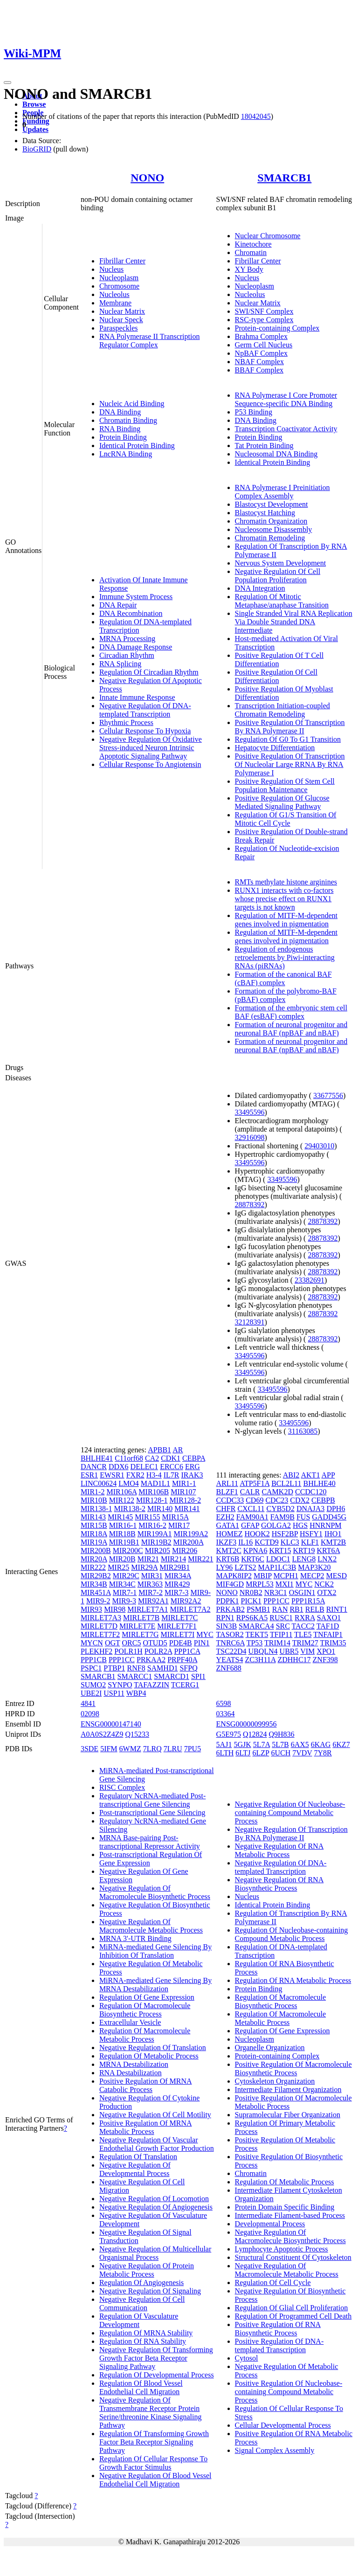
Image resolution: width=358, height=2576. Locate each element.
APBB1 (159, 1450)
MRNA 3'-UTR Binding (135, 1938)
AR (177, 1450)
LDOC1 (278, 1559)
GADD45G (329, 1517)
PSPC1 (91, 1668)
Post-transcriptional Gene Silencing (152, 1812)
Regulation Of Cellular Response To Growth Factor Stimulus (153, 2463)
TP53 (255, 1643)
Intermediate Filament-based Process (290, 2215)
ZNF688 (228, 1668)
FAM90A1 (252, 1517)
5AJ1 (224, 1744)
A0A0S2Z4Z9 (102, 1734)
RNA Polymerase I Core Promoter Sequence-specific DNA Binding (286, 399)
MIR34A (178, 1576)
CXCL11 (250, 1508)
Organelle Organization (270, 2047)
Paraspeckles (118, 328)
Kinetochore (253, 244)
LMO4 (128, 1483)
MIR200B (96, 1550)
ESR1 (89, 1475)
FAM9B (282, 1517)
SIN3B (226, 1626)
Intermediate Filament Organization (288, 2089)
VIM (307, 1651)
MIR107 (183, 1492)
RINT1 (336, 1609)
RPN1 (225, 1618)
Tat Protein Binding (264, 445)
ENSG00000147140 (111, 1724)
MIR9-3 (124, 1601)
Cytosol (246, 2358)
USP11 (113, 1693)
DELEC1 (144, 1467)
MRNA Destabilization (133, 2064)
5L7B (280, 1744)
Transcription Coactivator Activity (286, 429)
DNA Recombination (131, 613)
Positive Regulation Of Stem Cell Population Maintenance (285, 785)
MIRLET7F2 (100, 1634)
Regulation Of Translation (138, 2157)
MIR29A (144, 1567)
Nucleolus (114, 294)
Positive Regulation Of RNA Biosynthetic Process (278, 2328)
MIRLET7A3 (101, 1618)
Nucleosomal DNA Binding (276, 454)
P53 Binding (253, 412)
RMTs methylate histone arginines (286, 882)
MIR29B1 (174, 1567)
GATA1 (227, 1525)
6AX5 (300, 1744)
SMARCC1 (134, 1676)
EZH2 (225, 1517)
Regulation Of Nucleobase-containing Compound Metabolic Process (291, 1934)
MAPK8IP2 (234, 1576)
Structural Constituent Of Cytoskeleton (293, 2257)
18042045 (256, 116)
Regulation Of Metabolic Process (149, 2056)
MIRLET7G (140, 1634)
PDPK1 (227, 1601)
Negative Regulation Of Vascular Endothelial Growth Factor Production (156, 2144)
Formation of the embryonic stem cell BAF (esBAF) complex (291, 1012)
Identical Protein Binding (137, 445)
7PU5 (192, 1749)
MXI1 (284, 1584)
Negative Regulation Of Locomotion (154, 2199)
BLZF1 (227, 1492)
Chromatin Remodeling (270, 538)
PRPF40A (182, 1660)
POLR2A (158, 1651)
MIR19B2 (156, 1542)
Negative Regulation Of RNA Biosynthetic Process (279, 1884)
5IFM (108, 1749)
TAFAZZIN (151, 1685)
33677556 (328, 1095)
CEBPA (193, 1458)
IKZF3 (226, 1542)
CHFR (226, 1508)
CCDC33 (230, 1500)
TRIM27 (305, 1643)
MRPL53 (260, 1584)
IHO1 (332, 1534)
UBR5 (289, 1651)
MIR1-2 (93, 1492)
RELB (314, 1609)
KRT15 (280, 1550)
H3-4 (154, 1475)
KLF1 (310, 1542)
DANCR (94, 1467)
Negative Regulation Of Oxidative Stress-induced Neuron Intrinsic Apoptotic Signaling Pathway (150, 747)
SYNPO (120, 1685)
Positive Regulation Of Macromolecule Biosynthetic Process (293, 2068)
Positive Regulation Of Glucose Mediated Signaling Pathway (282, 802)
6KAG (321, 1744)
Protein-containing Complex (277, 328)
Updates (35, 129)
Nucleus (111, 269)
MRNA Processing (127, 638)
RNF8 (136, 1668)
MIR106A (121, 1492)
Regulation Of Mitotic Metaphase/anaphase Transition (282, 601)
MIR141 (187, 1508)
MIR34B (94, 1584)
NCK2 (324, 1584)
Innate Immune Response (137, 697)
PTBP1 (114, 1668)
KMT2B (333, 1542)
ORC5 (131, 1643)
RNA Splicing (120, 664)
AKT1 (310, 1475)
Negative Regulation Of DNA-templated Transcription (145, 710)
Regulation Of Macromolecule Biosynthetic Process (145, 2010)
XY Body (249, 269)
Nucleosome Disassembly (273, 529)
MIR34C (122, 1584)
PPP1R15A (308, 1601)
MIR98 (114, 1609)
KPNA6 (255, 1550)
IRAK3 (192, 1475)
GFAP (250, 1525)
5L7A (261, 1744)
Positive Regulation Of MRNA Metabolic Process (145, 2127)
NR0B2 (251, 1592)
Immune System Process (135, 597)
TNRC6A (230, 1643)
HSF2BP (285, 1534)
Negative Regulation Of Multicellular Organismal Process (155, 2253)
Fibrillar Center (122, 261)
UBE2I (91, 1693)
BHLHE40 (319, 1483)
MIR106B (153, 1492)
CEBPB (323, 1500)
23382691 (309, 1280)
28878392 (250, 1205)
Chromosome (119, 286)
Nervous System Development (280, 563)
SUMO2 (93, 1685)
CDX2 (300, 1500)
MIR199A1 (155, 1534)
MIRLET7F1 (176, 1626)
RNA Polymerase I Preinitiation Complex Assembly (282, 491)
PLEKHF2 (96, 1651)
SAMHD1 (162, 1668)
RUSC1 (281, 1618)
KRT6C (252, 1559)
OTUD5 (155, 1643)
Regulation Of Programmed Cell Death (293, 2316)
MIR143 (93, 1517)
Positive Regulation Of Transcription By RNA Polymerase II (290, 726)
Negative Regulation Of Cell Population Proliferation (278, 575)
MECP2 (312, 1576)
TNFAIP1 (328, 1634)
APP (328, 1475)
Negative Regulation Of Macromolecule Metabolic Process (151, 1926)
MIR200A (188, 1542)
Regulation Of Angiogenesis (141, 2282)
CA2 (152, 1458)
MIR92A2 (186, 1601)
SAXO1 (329, 1618)
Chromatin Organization (271, 521)
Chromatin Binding (128, 420)
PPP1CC (122, 1660)
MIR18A (94, 1534)
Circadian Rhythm (126, 655)
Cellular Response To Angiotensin (150, 764)
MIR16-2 (152, 1525)
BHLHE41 (97, 1458)
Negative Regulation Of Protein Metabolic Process (146, 2270)
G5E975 (228, 1734)
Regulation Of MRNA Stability (146, 2333)
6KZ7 (341, 1744)
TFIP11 (281, 1634)
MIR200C (128, 1550)
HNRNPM (325, 1525)
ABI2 (291, 1475)
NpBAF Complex (261, 353)
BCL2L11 (286, 1483)
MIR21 (148, 1559)
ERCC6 (171, 1467)
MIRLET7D (99, 1626)
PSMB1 (258, 1609)
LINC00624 (99, 1483)
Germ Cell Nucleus (264, 345)
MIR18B (122, 1534)
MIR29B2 (96, 1576)
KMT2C (228, 1550)
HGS (300, 1525)
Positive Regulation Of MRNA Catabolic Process (145, 2085)
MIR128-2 (185, 1500)
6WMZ (130, 1749)
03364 (225, 1714)
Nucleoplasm (118, 278)
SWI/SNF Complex (264, 311)
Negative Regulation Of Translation (152, 2047)
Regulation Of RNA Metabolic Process (293, 1980)
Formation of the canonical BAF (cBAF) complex (283, 978)
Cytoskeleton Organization (275, 2081)
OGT (112, 1643)
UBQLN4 (263, 1651)
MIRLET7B (141, 1618)
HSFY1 (311, 1534)
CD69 (254, 1500)
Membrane (115, 303)
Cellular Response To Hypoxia (145, 731)
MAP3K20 (314, 1567)
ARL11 (227, 1483)
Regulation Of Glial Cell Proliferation (291, 2308)
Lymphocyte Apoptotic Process (281, 2249)
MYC (204, 1634)
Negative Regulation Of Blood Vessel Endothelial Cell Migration (155, 2480)
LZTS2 (245, 1567)
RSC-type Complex (264, 320)
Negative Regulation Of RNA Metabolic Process (279, 1850)
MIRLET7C (179, 1618)
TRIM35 (333, 1643)
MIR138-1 (96, 1508)
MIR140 (159, 1508)
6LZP (261, 1753)
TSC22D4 (231, 1651)
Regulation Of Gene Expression (146, 1997)
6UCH (280, 1753)
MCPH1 (286, 1576)
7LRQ (152, 1749)
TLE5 (302, 1634)
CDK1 (170, 1458)
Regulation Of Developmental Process (156, 2375)
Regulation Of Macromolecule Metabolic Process (145, 2035)
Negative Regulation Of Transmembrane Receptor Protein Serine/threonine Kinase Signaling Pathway (150, 2412)
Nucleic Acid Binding (132, 403)
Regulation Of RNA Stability (142, 2341)
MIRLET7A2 (190, 1609)
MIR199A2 (190, 1534)
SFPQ (188, 1668)
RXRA (305, 1618)
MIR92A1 (153, 1601)
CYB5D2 (280, 1508)
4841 (88, 1703)
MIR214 (173, 1559)
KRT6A (328, 1550)
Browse (34, 104)
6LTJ (242, 1753)
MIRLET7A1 (147, 1609)
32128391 (250, 1322)
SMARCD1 (171, 1676)
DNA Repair (118, 605)
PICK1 (251, 1601)
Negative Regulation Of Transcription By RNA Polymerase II (291, 1833)
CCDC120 (311, 1492)
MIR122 (121, 1500)
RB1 (296, 1609)
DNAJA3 (310, 1508)
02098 (90, 1714)
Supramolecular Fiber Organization (287, 2115)
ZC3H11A (260, 1660)
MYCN (92, 1643)
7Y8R (323, 1753)
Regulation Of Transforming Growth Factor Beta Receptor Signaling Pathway (154, 2442)
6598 (223, 1703)
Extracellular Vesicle (130, 2022)
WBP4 (136, 1693)
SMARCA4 (256, 1626)
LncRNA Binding (125, 454)
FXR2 (135, 1475)
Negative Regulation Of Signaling (150, 2291)
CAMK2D (277, 1492)
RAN (280, 1609)
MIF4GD (230, 1584)
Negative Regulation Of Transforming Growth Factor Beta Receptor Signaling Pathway (156, 2358)
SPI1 (198, 1676)
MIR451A (96, 1592)
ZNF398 (325, 1660)
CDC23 (276, 1500)
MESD (336, 1576)
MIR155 (147, 1517)
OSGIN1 (302, 1592)
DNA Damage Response (135, 647)
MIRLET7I (177, 1634)
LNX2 (327, 1559)
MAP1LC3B (277, 1567)
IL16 (245, 1542)
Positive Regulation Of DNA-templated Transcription (279, 2345)
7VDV (302, 1753)
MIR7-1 (125, 1592)
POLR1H (128, 1651)
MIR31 (152, 1576)
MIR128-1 (152, 1500)
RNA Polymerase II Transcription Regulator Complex (149, 340)
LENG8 (304, 1559)
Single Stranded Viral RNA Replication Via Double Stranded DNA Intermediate (293, 621)
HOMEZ (229, 1534)
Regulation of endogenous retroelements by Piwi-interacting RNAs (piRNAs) (285, 957)
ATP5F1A (254, 1483)
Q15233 (137, 1734)
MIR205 (157, 1550)
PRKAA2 (151, 1660)
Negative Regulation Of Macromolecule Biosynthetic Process (154, 1892)
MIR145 (120, 1517)
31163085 (302, 1431)
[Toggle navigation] (7, 82)
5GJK (242, 1744)
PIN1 (202, 1643)
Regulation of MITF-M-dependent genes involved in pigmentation (286, 920)
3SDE (89, 1749)
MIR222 (93, 1567)
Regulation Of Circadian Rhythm (149, 672)
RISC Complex (122, 1787)
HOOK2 (256, 1534)
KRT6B (228, 1559)
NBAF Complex (259, 362)
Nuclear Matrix (122, 311)
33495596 (250, 1112)
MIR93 (91, 1609)
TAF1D (328, 1626)
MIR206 (184, 1550)
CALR (250, 1492)
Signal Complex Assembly (275, 2450)
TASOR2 (230, 1634)
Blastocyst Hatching (265, 513)
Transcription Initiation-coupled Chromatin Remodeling (282, 710)
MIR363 (150, 1584)
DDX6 (119, 1467)
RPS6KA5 (252, 1618)
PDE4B (180, 1643)
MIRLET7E (137, 1626)
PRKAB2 (230, 1609)
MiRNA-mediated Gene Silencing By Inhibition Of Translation (155, 1951)
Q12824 (255, 1734)
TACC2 (303, 1626)
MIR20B (122, 1559)
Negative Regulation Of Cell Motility (155, 2115)
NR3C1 (275, 1592)
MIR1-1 (184, 1483)
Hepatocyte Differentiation (275, 748)
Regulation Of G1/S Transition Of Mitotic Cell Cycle (286, 819)
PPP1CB (94, 1660)
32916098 (250, 1137)
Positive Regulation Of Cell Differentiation (276, 676)
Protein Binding (123, 437)
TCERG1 (185, 1685)
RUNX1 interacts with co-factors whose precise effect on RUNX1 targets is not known (284, 898)
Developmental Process (270, 2224)
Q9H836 (281, 1734)
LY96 (224, 1567)
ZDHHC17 (293, 1660)
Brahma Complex (261, 336)
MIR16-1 (123, 1525)
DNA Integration (260, 588)
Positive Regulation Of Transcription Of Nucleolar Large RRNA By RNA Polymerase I (290, 764)
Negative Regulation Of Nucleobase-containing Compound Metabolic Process (290, 1812)
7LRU (173, 1749)
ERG (192, 1467)
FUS (303, 1517)
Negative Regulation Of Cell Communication (142, 2303)
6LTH (225, 1753)
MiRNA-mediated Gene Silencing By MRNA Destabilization (155, 1984)
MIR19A (94, 1542)
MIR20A (94, 1559)
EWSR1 (112, 1475)
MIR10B (94, 1500)
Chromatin (251, 252)
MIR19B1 (124, 1542)
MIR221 (200, 1559)
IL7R (171, 1475)
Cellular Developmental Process (283, 2425)
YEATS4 (229, 1660)
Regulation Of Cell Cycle (273, 2282)
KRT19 (304, 1550)
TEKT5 (256, 1634)
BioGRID (36, 149)
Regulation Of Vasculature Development (138, 2320)
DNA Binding (120, 412)
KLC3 (290, 1542)
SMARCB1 (284, 178)
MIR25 (118, 1567)
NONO (147, 178)
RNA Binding (119, 429)
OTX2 (327, 1592)
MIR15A (175, 1517)
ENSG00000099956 (246, 1724)
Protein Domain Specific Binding (285, 2207)
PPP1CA (187, 1651)
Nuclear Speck (121, 320)
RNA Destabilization (130, 2073)
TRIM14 (277, 1643)
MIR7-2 (150, 1592)
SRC (283, 1626)
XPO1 (326, 1651)
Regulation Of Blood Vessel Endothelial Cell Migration (141, 2387)
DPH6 (335, 1508)
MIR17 (179, 1525)
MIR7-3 (177, 1592)
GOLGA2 (276, 1525)
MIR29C (126, 1576)
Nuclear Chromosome (268, 236)
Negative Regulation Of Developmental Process (135, 2169)
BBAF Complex (259, 370)
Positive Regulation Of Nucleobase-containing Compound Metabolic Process (289, 2391)
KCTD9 (267, 1542)
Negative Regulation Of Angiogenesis (156, 2207)
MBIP (263, 1576)
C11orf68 (129, 1458)
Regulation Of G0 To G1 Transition (288, 739)
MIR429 (177, 1584)
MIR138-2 (129, 1508)
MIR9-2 (98, 1601)
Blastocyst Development (271, 504)
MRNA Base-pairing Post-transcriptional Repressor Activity (149, 1842)
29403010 (319, 1146)
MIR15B (94, 1525)
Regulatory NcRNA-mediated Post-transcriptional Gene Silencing (152, 1800)
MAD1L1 (155, 1483)
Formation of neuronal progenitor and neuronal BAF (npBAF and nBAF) (291, 1029)
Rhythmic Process (126, 722)
